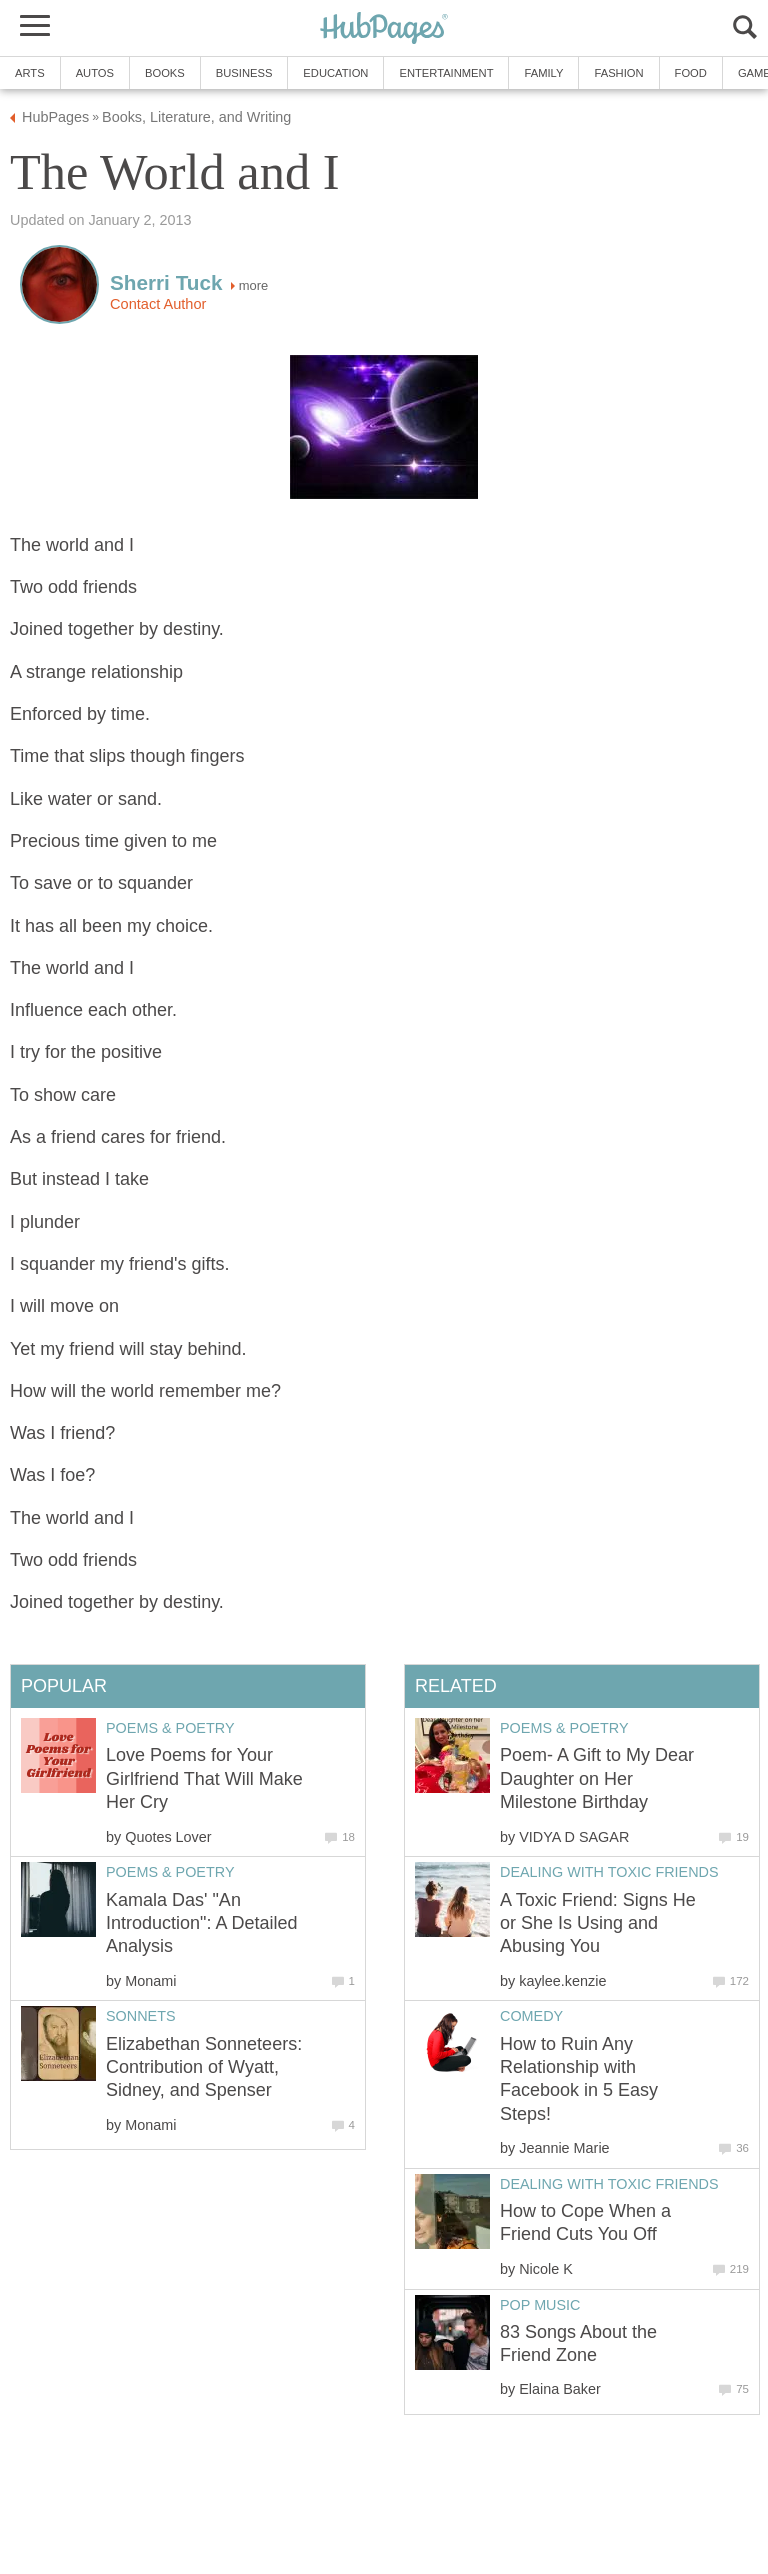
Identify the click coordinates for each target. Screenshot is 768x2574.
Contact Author (158, 304)
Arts (30, 73)
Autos (95, 73)
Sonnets (141, 2016)
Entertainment (446, 73)
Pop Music (540, 2305)
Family (543, 73)
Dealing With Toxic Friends (609, 1872)
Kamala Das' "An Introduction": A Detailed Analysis (202, 1923)
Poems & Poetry (564, 1728)
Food (691, 73)
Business (244, 73)
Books (165, 73)
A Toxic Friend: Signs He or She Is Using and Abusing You (598, 1923)
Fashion (618, 73)
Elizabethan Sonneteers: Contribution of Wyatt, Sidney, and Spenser (204, 2067)
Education (335, 73)
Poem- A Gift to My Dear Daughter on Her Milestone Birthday (597, 1778)
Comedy (531, 2016)
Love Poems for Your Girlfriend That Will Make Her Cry (204, 1778)
